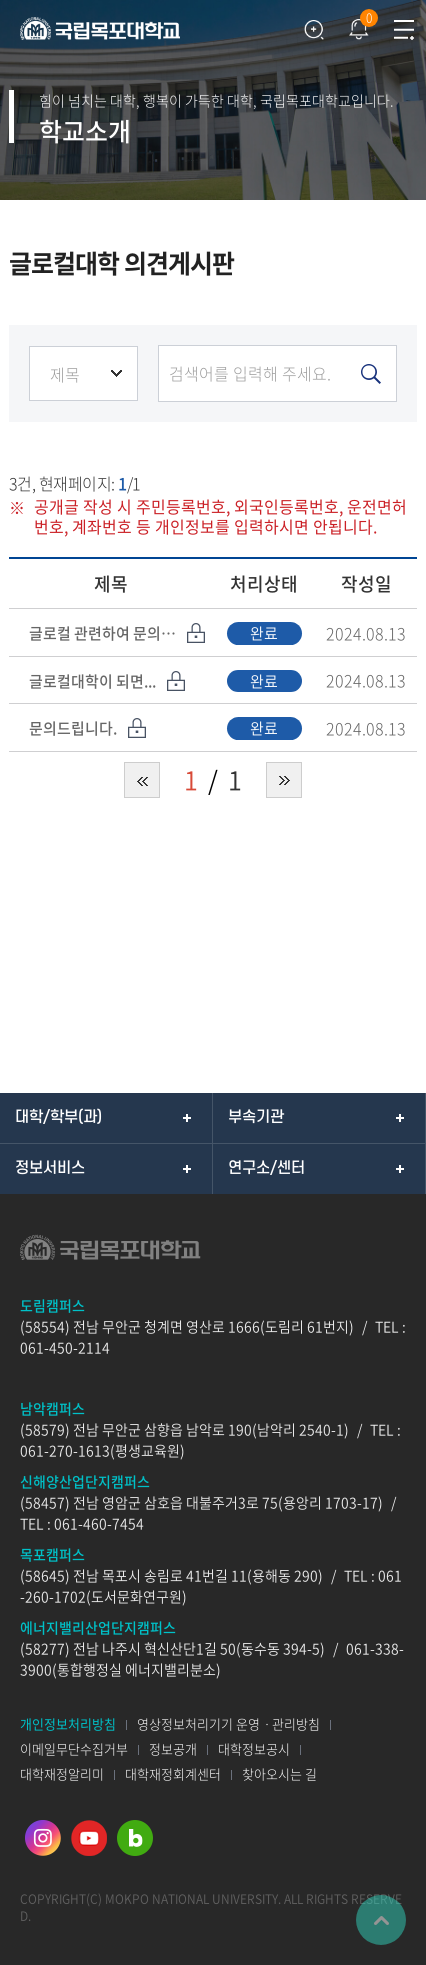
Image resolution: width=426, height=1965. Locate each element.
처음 (142, 780)
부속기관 (256, 1117)
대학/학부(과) (58, 1117)
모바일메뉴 (403, 30)
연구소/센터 (266, 1168)
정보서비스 (50, 1168)
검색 (313, 30)
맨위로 (381, 1920)
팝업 (357, 24)
